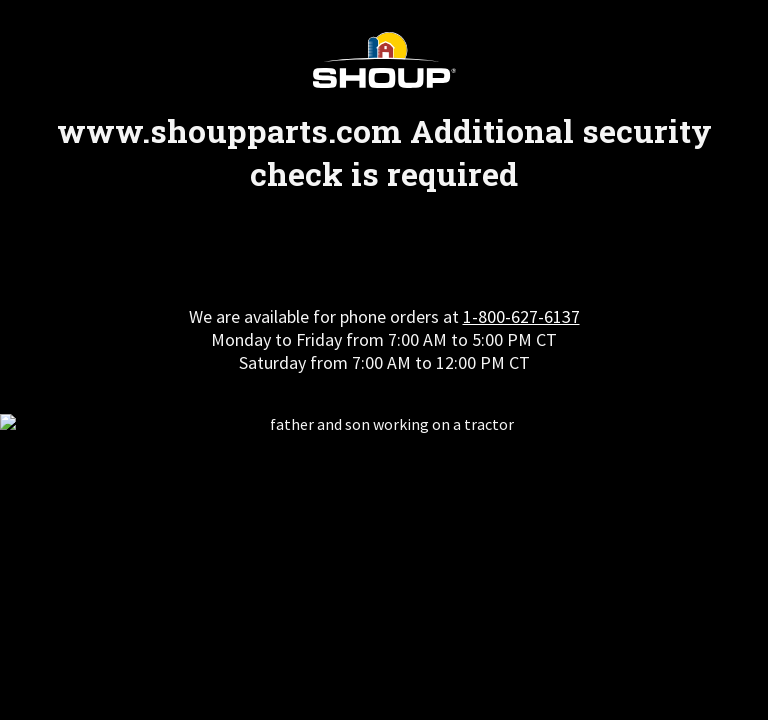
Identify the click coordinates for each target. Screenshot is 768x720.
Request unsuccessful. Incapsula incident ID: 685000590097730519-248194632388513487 (384, 360)
